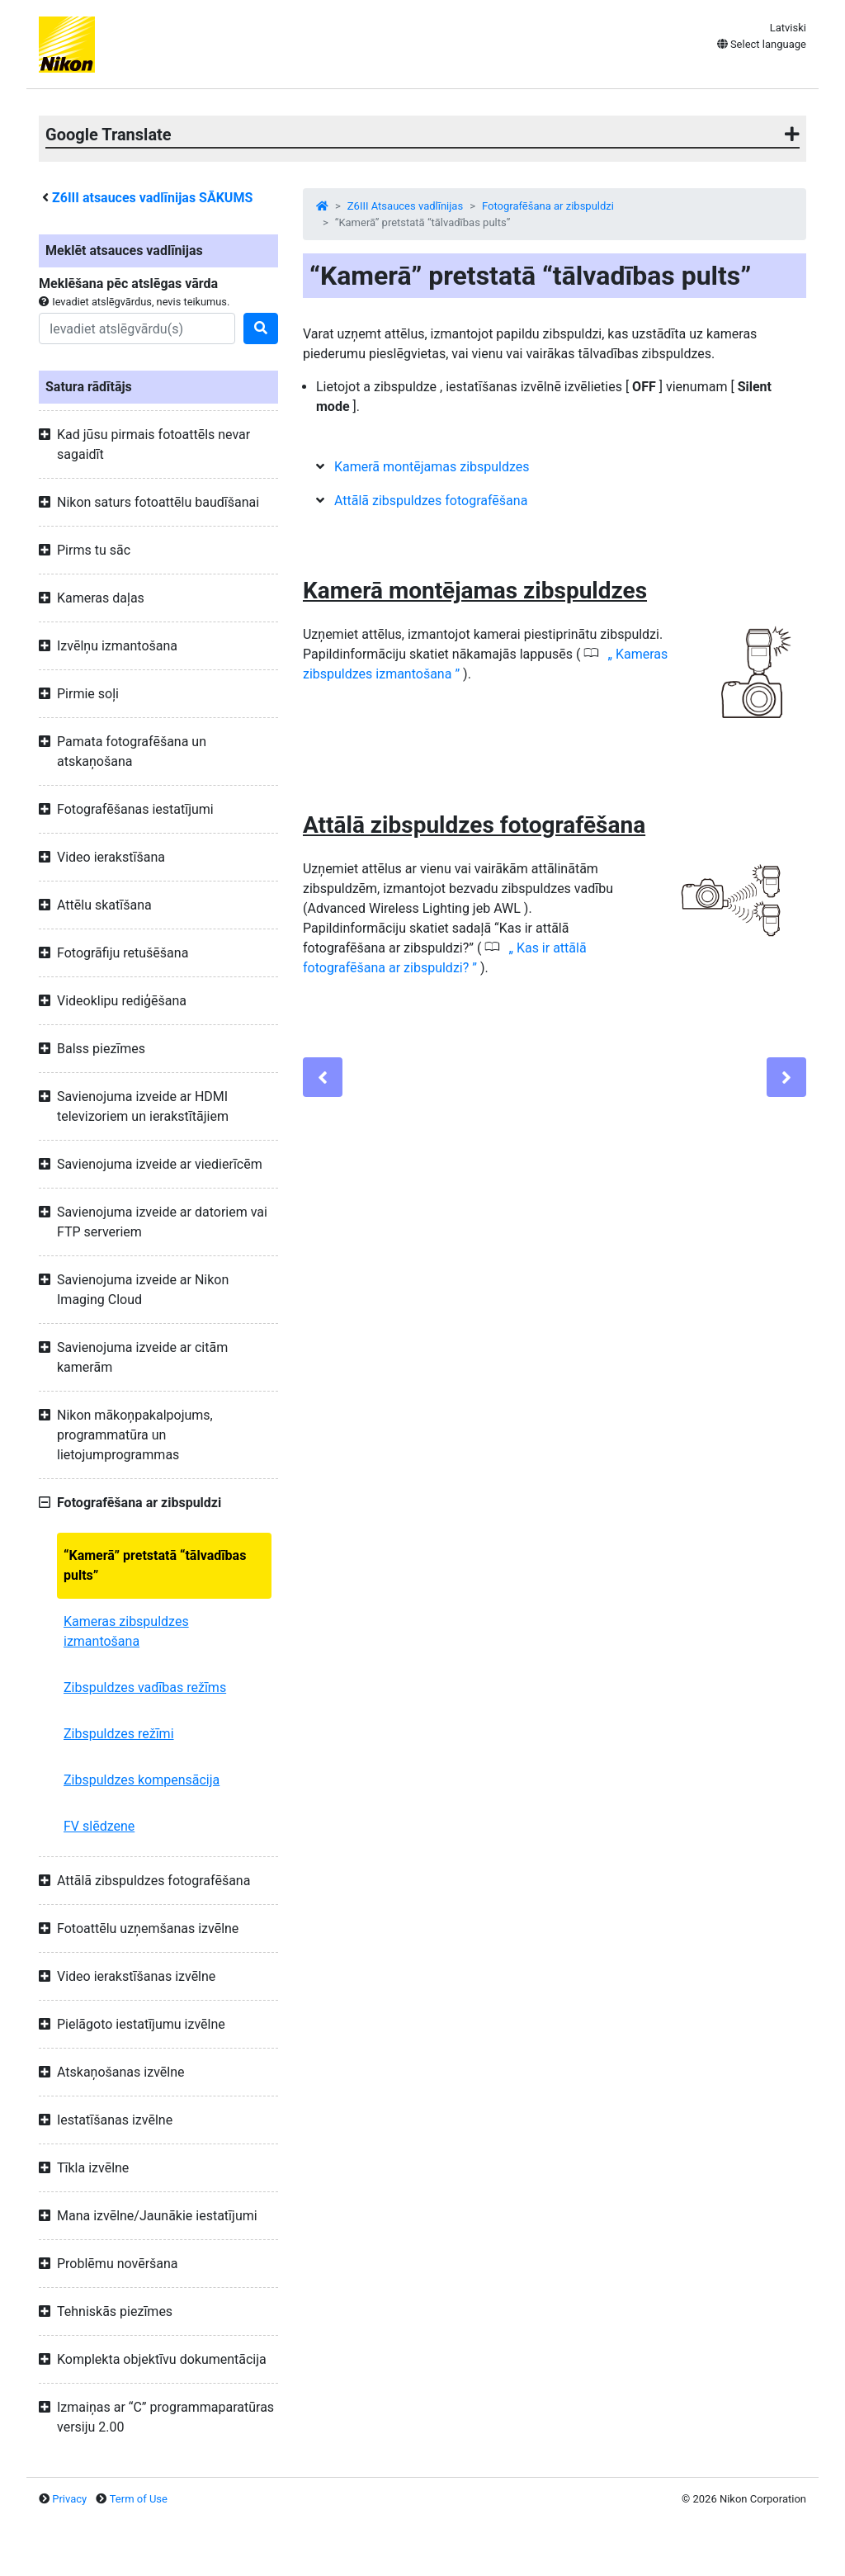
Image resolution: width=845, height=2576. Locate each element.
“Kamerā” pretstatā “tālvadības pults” (155, 1565)
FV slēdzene (99, 1826)
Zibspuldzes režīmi (119, 1734)
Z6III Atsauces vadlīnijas (405, 206)
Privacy (69, 2499)
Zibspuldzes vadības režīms (145, 1687)
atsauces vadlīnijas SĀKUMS (152, 198)
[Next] (786, 1077)
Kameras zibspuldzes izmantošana (126, 1631)
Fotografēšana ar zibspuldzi (548, 206)
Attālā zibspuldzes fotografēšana (430, 500)
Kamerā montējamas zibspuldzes (432, 467)
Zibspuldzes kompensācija (142, 1780)
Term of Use (139, 2499)
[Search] (137, 328)
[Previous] (322, 1077)
